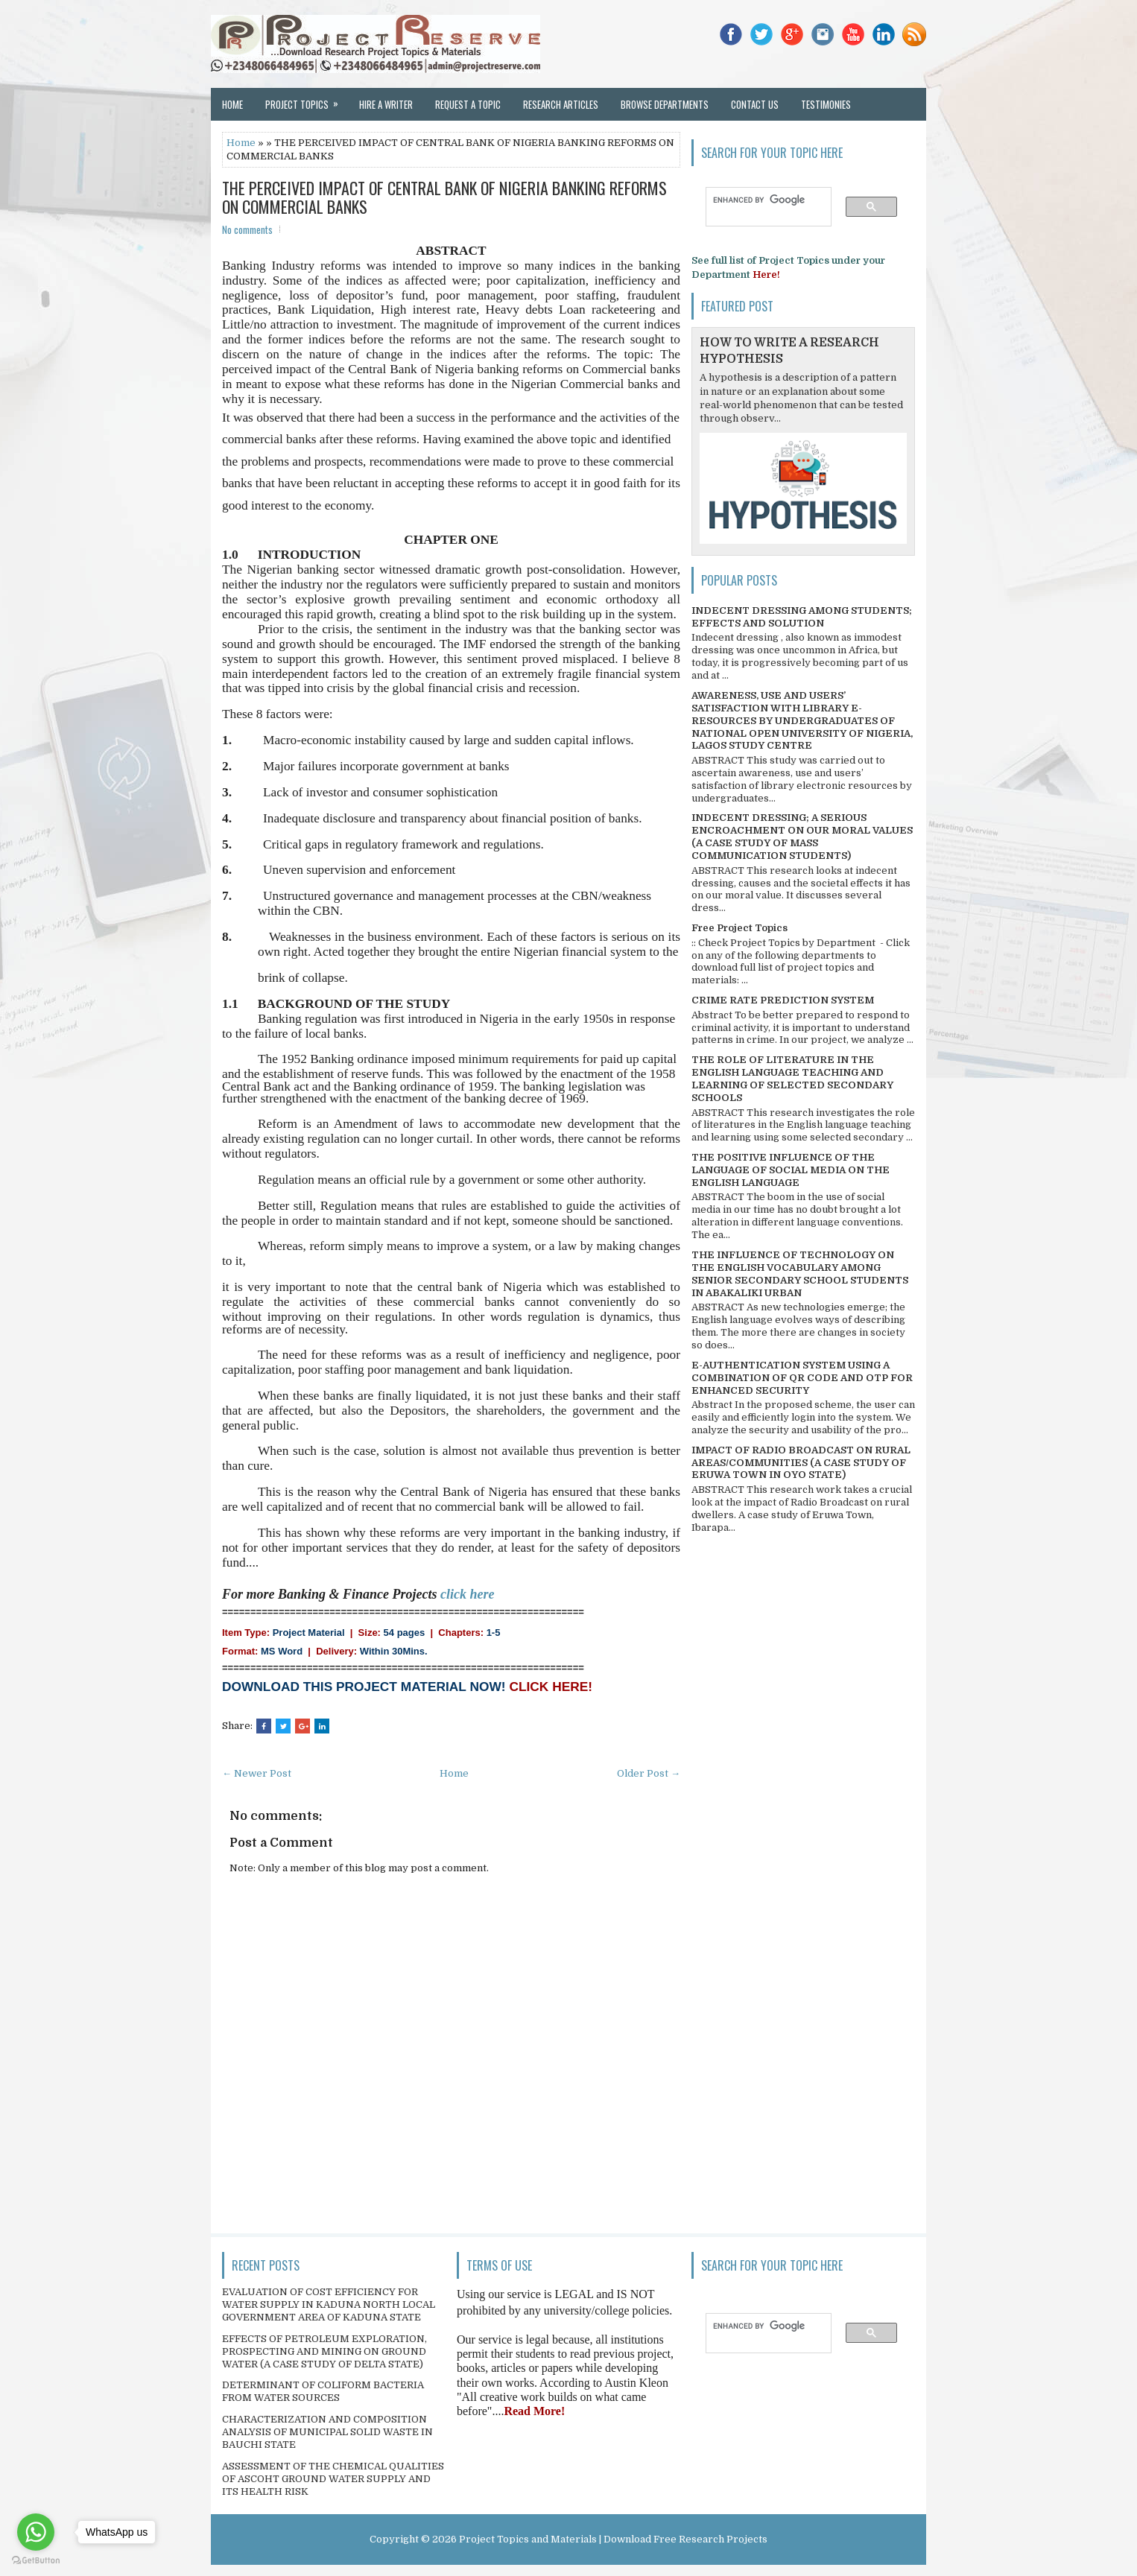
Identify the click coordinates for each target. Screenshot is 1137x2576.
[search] (761, 199)
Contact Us (755, 104)
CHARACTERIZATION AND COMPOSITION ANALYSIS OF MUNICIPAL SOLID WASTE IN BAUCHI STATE (327, 2432)
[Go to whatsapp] (35, 2532)
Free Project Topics (739, 927)
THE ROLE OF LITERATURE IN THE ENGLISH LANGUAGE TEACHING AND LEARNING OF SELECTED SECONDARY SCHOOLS (792, 1078)
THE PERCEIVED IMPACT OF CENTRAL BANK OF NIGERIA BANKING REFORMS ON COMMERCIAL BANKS (444, 197)
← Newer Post (256, 1773)
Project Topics (306, 100)
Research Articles (560, 104)
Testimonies (826, 104)
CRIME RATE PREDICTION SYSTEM (782, 1000)
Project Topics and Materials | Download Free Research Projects (613, 2539)
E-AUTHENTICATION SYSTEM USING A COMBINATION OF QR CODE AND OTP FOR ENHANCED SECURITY (802, 1378)
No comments (247, 229)
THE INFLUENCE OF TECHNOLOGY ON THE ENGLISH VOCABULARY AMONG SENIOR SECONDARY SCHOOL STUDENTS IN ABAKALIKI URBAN (799, 1273)
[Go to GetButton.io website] (36, 2561)
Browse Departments (665, 104)
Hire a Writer (386, 104)
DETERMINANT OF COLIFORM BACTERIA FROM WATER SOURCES (323, 2391)
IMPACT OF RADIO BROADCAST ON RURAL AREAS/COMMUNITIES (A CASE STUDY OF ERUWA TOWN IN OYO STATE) (800, 1462)
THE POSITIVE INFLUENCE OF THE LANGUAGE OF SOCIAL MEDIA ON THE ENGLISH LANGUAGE (790, 1170)
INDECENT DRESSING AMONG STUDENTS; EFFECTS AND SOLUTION (801, 617)
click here (467, 1594)
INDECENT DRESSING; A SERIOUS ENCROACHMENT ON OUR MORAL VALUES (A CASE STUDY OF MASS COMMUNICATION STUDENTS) (802, 836)
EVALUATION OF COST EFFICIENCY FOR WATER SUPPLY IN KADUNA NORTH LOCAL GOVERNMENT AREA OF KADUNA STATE (328, 2304)
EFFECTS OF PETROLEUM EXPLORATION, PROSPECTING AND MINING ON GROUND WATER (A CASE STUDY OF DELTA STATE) (324, 2351)
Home (232, 104)
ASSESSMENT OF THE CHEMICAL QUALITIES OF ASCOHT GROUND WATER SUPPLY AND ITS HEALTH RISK (333, 2479)
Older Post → (648, 1773)
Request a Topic (468, 104)
